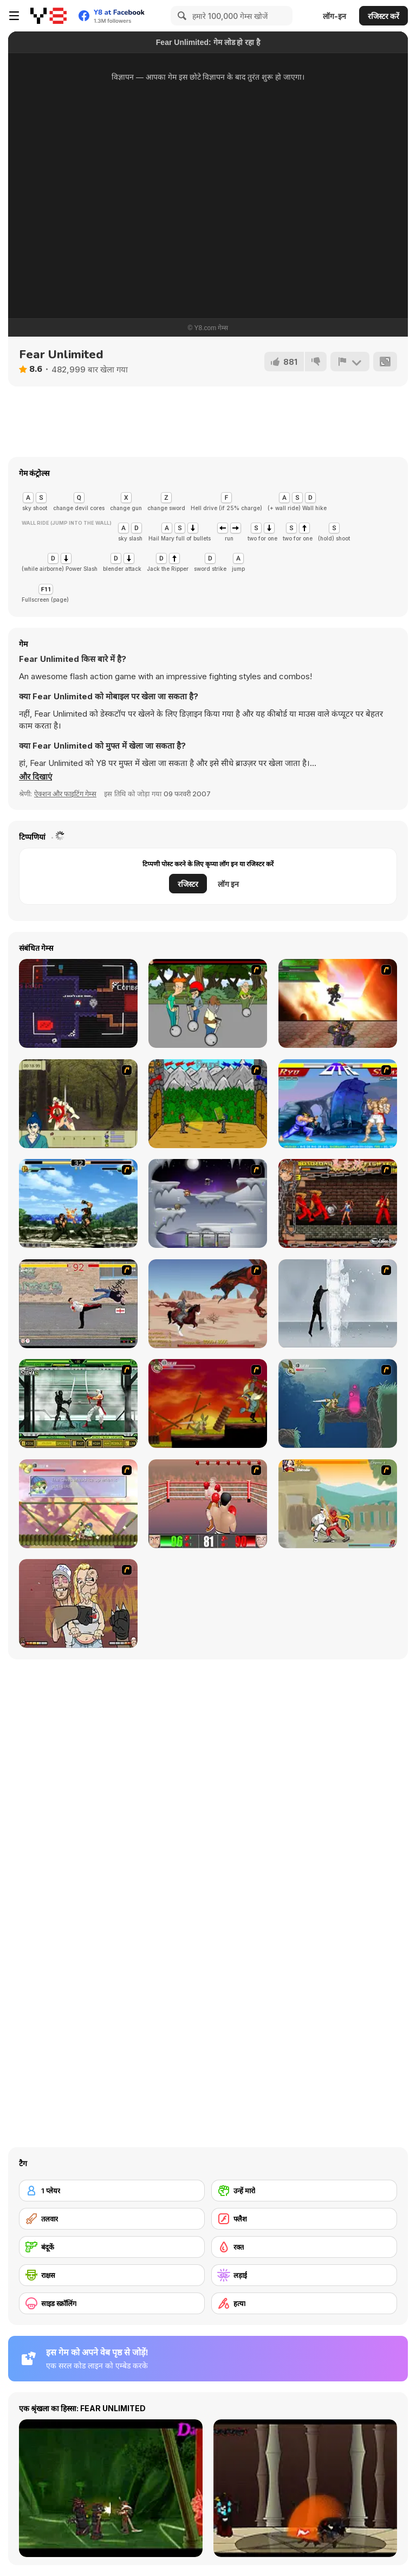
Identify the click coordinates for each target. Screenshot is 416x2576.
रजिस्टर (188, 883)
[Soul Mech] (337, 1503)
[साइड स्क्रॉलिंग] (112, 2303)
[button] (35, 777)
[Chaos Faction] (207, 1203)
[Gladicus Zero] (337, 1003)
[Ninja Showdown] (78, 1403)
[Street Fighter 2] (337, 1103)
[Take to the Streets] (78, 1303)
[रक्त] (304, 2247)
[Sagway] (207, 1003)
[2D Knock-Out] (207, 1503)
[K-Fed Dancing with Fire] (78, 1603)
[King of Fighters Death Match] (78, 1203)
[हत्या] (304, 2303)
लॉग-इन (334, 16)
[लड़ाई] (304, 2275)
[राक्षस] (112, 2275)
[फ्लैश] (304, 2219)
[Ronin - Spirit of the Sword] (78, 1103)
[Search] (180, 15)
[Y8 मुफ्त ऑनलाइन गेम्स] (48, 16)
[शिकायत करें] (349, 361)
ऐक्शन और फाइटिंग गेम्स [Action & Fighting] (65, 793)
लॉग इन (228, 883)
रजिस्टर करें (383, 16)
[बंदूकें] (112, 2247)
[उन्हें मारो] (304, 2190)
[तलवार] (112, 2219)
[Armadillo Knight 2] (337, 1403)
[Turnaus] (207, 1103)
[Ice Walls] (337, 1303)
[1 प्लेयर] (112, 2190)
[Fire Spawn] (207, 1303)
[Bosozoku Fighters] (337, 1203)
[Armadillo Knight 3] (78, 1503)
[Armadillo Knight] (207, 1403)
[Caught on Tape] (78, 1003)
